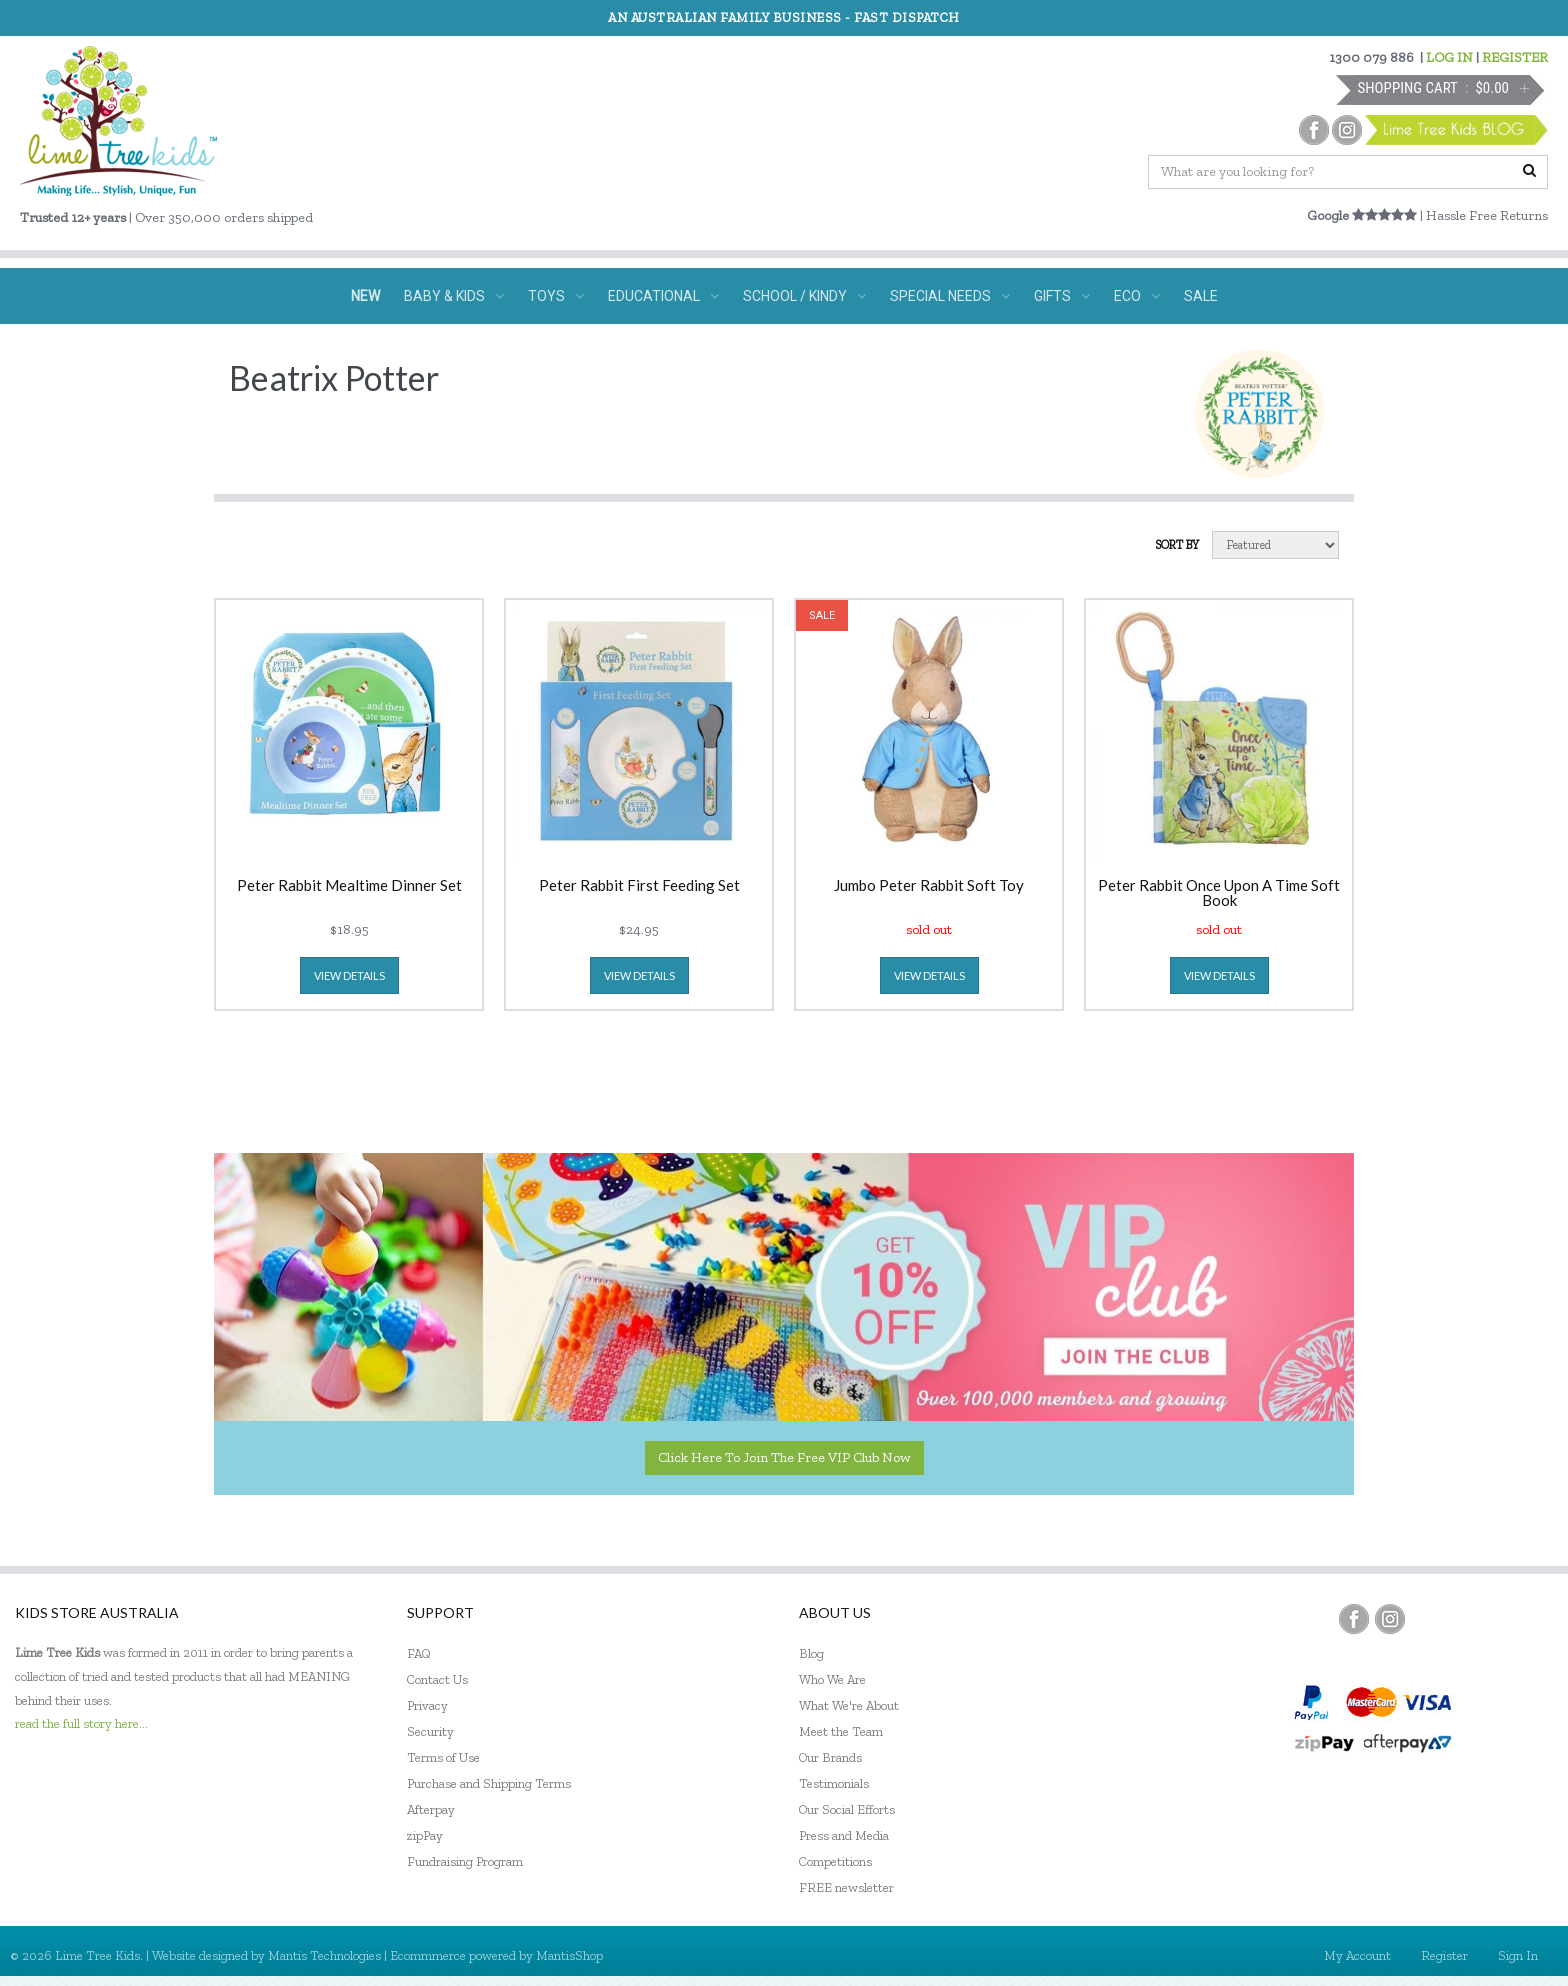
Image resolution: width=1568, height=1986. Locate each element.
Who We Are (832, 1679)
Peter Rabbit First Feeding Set (639, 886)
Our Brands (830, 1757)
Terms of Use (443, 1757)
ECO (1137, 296)
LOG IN (1449, 57)
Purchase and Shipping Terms (489, 1783)
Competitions (835, 1861)
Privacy (427, 1705)
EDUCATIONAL (663, 296)
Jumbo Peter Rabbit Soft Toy (929, 886)
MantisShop (569, 1955)
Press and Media (844, 1835)
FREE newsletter (846, 1887)
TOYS (556, 296)
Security (430, 1731)
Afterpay (431, 1809)
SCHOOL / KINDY (804, 296)
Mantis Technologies (324, 1955)
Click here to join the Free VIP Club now (784, 1457)
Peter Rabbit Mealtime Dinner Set (349, 886)
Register (1444, 1955)
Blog (811, 1653)
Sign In (1518, 1955)
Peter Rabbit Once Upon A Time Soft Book (1219, 893)
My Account (1357, 1955)
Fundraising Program (465, 1861)
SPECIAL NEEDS (950, 296)
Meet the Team (841, 1731)
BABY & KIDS (454, 296)
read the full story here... (81, 1723)
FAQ (419, 1653)
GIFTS (1062, 296)
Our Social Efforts (847, 1809)
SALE (1201, 296)
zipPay (425, 1835)
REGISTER (1515, 57)
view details (349, 975)
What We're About (849, 1705)
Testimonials (834, 1783)
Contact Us (437, 1679)
